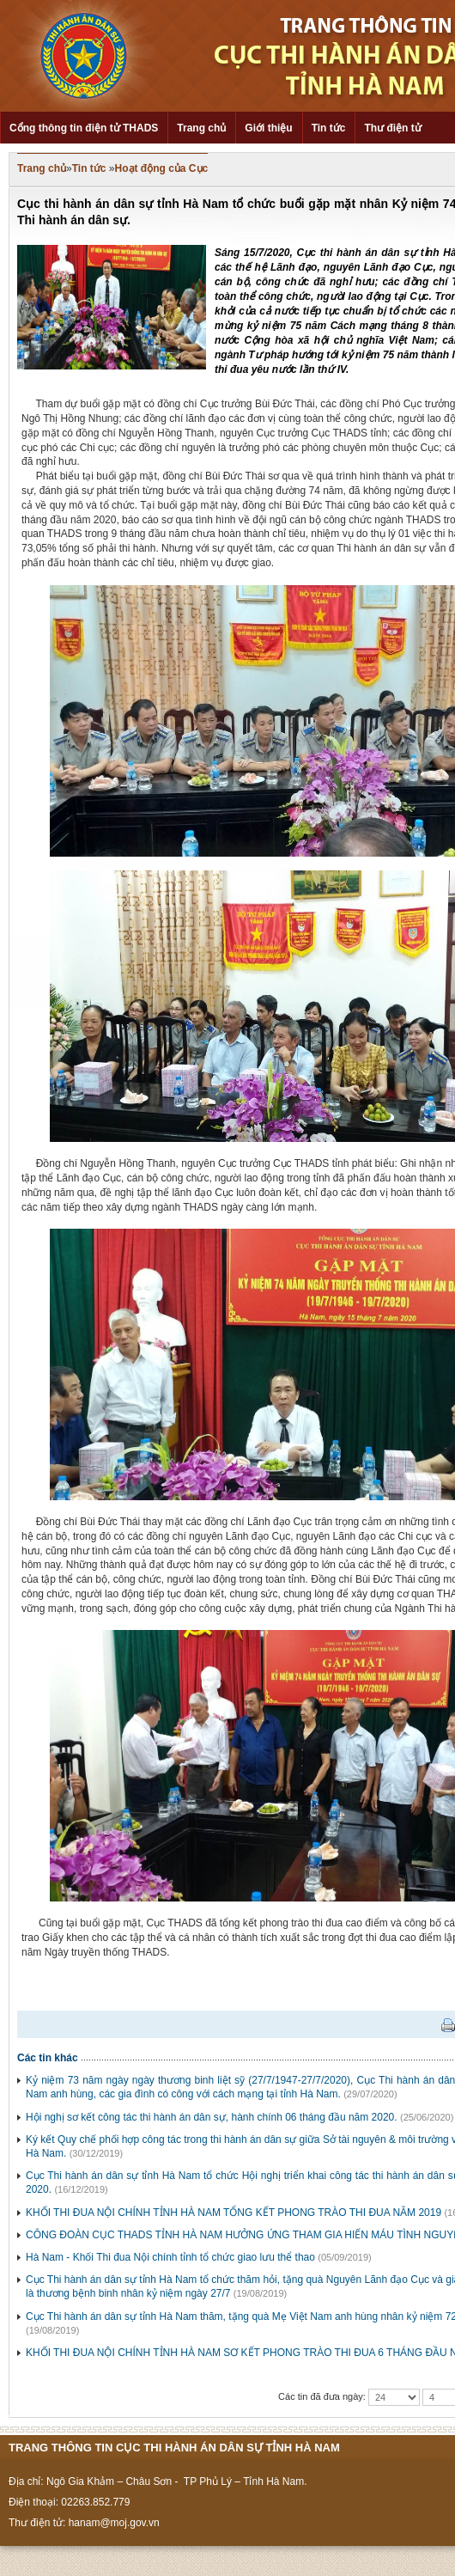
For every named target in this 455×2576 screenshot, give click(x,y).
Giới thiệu (268, 128)
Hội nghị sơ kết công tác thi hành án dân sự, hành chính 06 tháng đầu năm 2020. (211, 2117)
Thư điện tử (392, 128)
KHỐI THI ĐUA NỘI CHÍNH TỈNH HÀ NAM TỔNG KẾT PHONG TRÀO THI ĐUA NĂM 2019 (233, 2213)
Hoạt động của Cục (162, 168)
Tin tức (329, 128)
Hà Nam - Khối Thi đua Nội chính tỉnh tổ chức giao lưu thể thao (170, 2257)
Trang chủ (201, 128)
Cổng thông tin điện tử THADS (83, 128)
